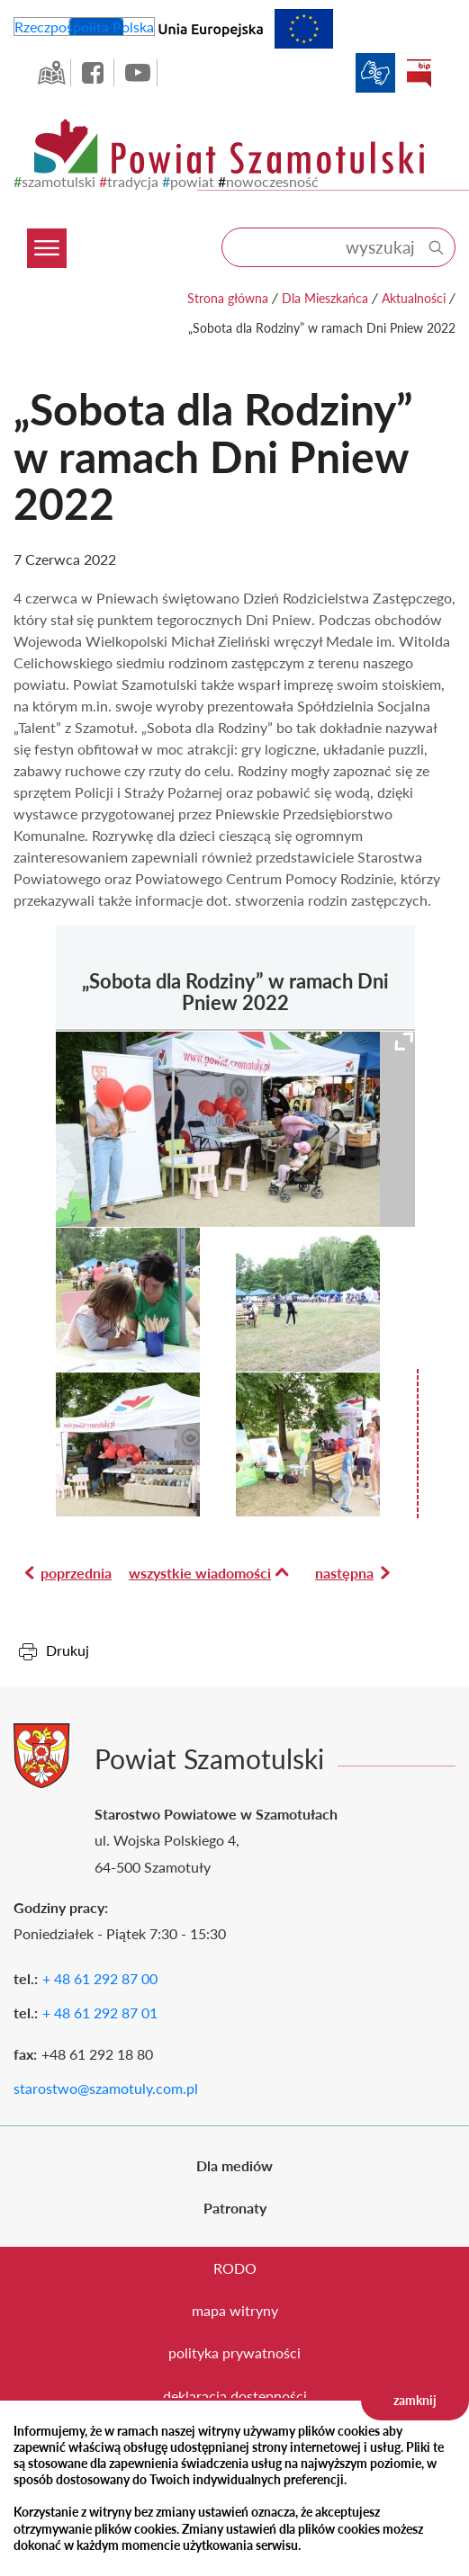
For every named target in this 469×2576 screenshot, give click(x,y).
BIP (418, 73)
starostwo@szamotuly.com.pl (106, 2088)
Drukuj (67, 1650)
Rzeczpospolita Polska (84, 26)
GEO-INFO (51, 73)
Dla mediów (234, 2165)
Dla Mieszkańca (325, 298)
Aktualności (414, 298)
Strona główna (227, 298)
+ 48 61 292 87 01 (100, 2012)
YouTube (138, 73)
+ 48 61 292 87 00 (100, 1978)
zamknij (415, 2400)
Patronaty (234, 2207)
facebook (94, 73)
